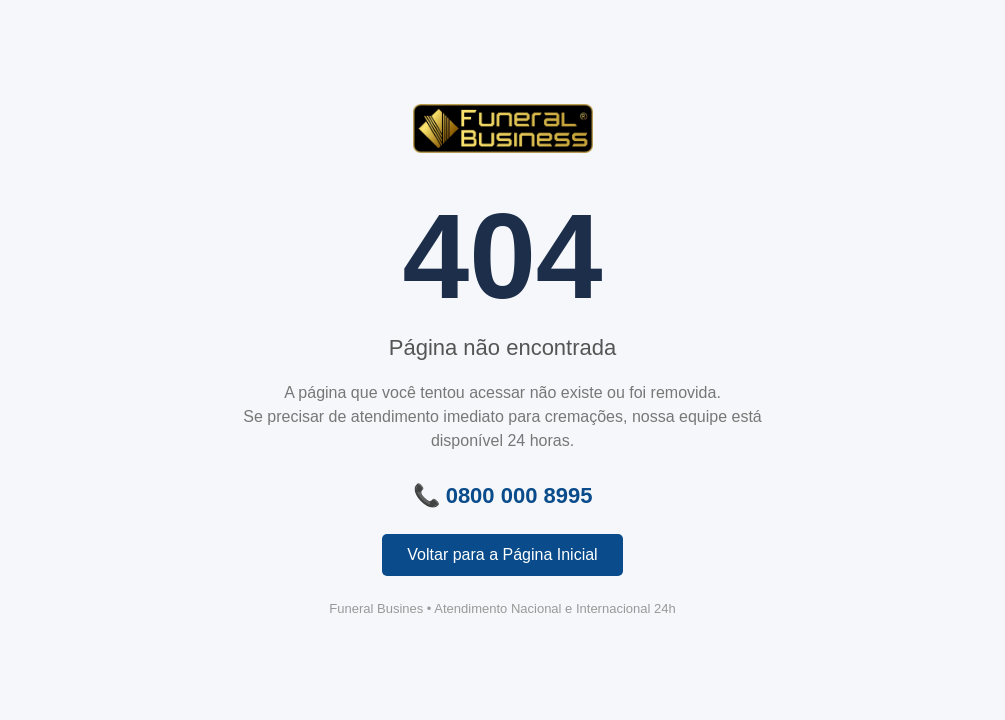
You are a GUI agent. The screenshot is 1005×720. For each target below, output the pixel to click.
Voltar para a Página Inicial (502, 554)
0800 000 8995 (519, 495)
